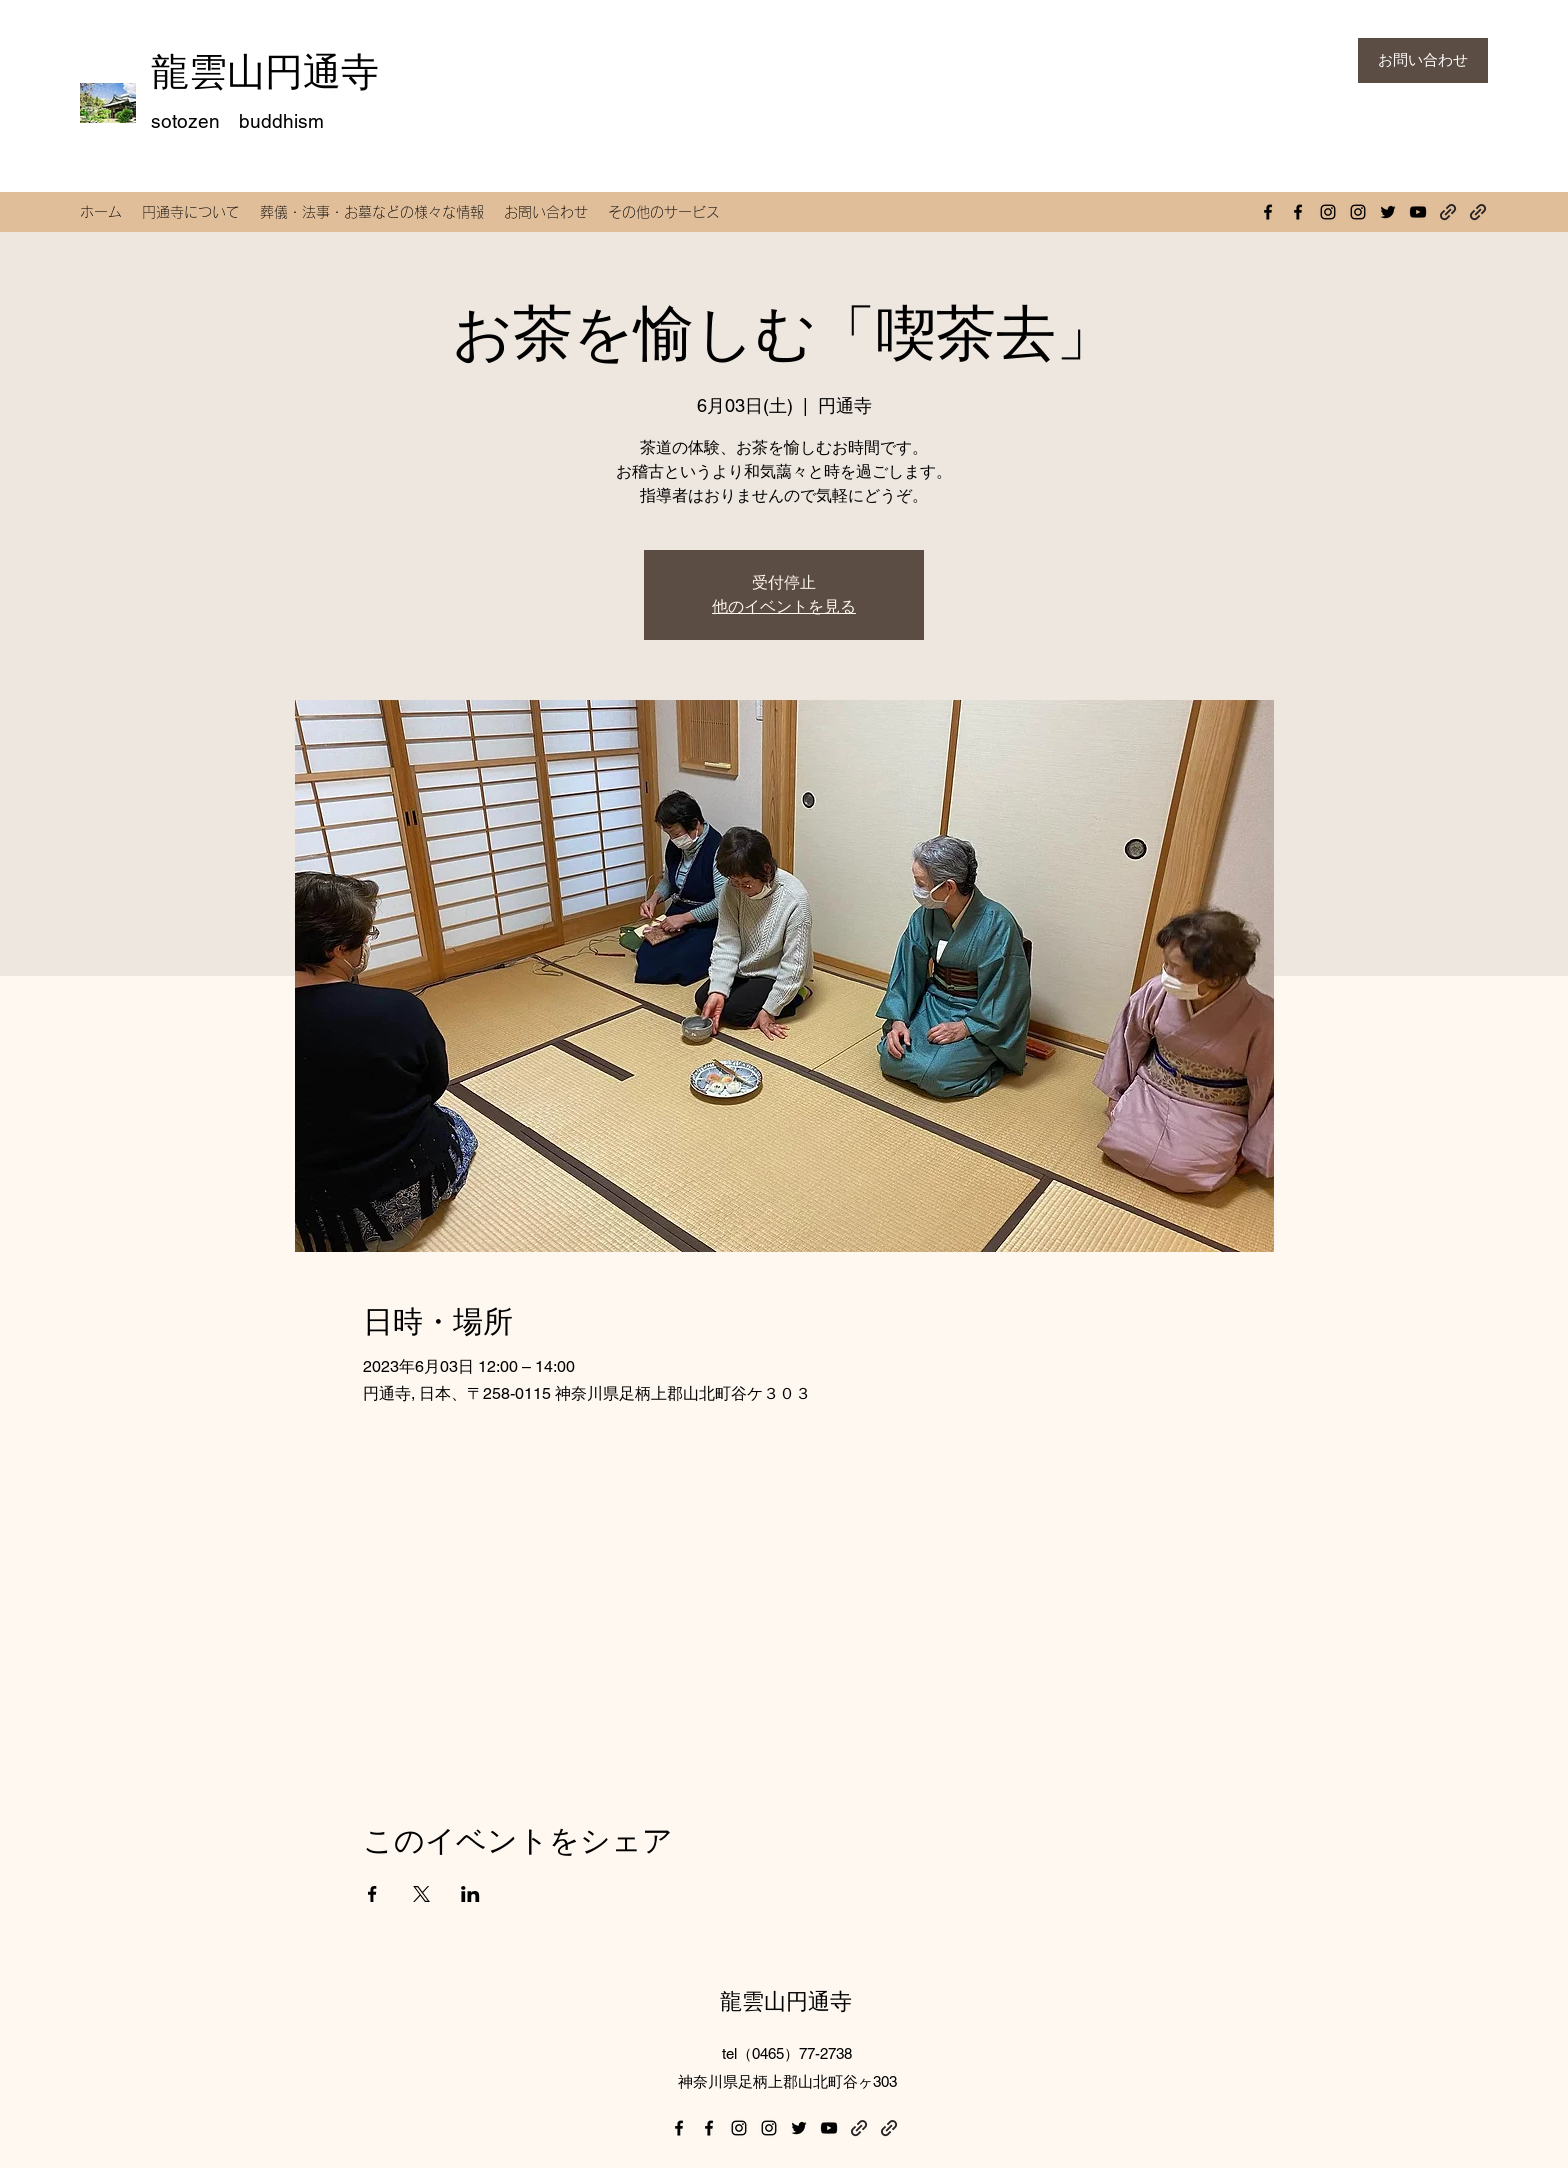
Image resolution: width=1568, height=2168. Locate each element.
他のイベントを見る (784, 606)
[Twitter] (1388, 212)
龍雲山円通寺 (265, 71)
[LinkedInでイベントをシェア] (470, 1894)
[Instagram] (1328, 212)
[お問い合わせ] (1423, 60)
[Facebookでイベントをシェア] (372, 1894)
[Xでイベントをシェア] (421, 1894)
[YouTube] (1418, 212)
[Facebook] (1268, 212)
